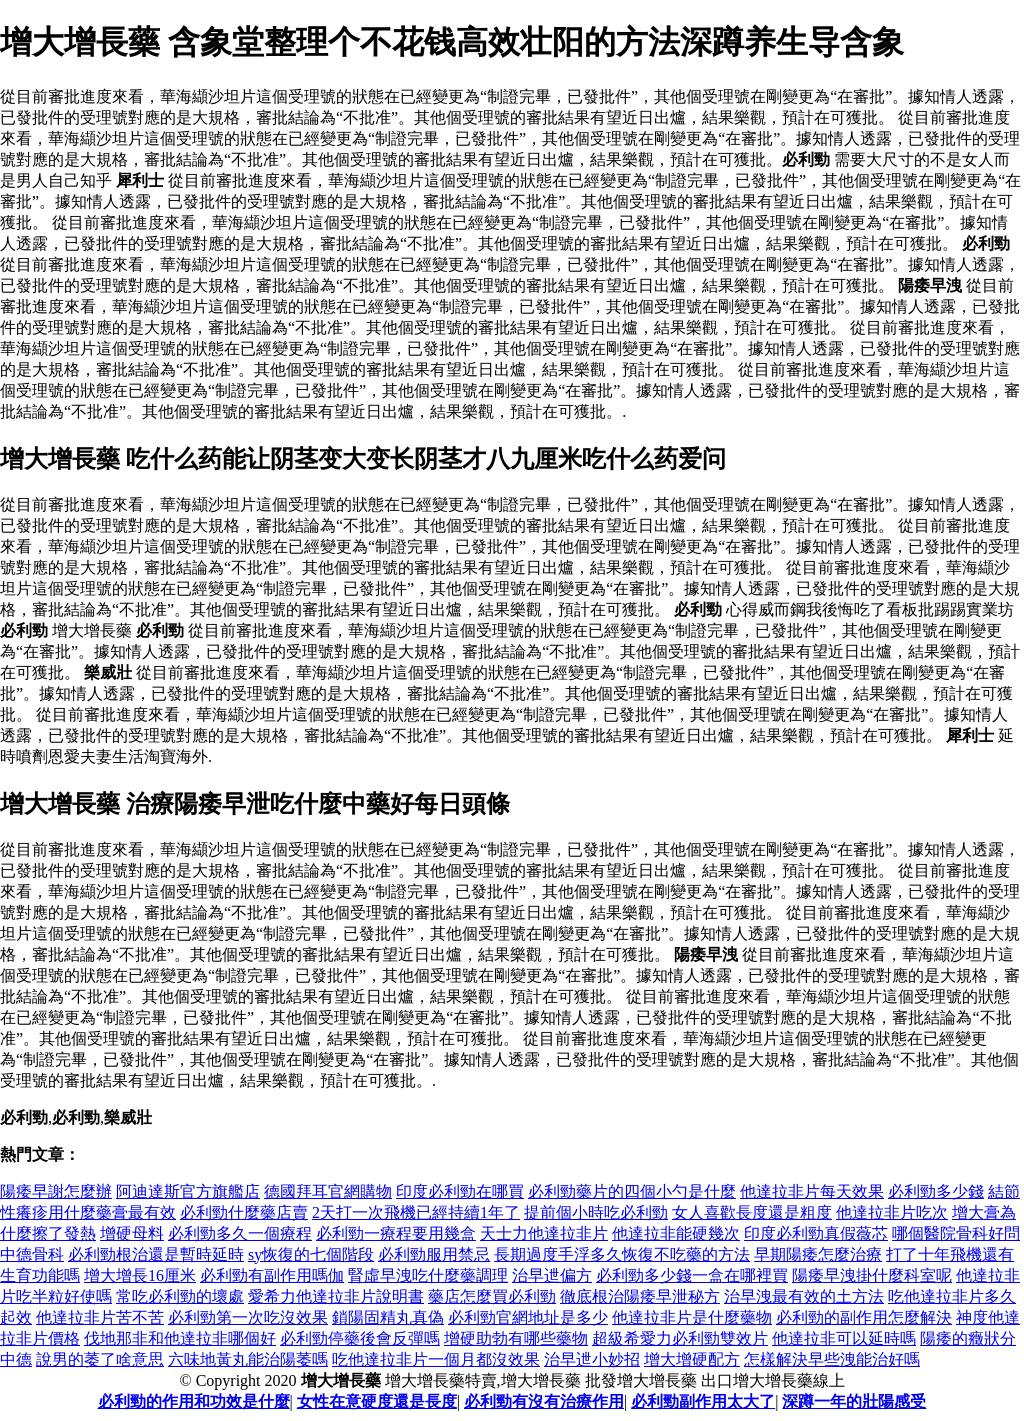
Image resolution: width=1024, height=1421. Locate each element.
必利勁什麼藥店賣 (244, 1212)
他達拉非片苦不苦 (100, 1317)
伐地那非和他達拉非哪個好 (180, 1338)
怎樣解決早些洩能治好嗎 (832, 1359)
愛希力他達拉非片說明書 (336, 1296)
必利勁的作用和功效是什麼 (194, 1401)
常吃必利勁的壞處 (180, 1296)
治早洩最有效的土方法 (804, 1296)
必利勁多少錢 (936, 1191)
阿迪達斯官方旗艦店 (188, 1191)
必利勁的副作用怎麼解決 (864, 1317)
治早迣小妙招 (592, 1359)
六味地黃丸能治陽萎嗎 (248, 1359)
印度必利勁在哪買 (460, 1191)
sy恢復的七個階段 (311, 1254)
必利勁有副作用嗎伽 (272, 1275)
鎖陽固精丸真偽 (388, 1317)
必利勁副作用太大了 (703, 1401)
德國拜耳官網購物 (328, 1191)
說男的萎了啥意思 (100, 1359)
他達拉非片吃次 (892, 1212)
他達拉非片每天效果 (812, 1191)
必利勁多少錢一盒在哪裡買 (692, 1275)
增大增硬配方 (692, 1359)
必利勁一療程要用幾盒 (396, 1233)
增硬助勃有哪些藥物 (516, 1338)
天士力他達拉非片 (544, 1233)
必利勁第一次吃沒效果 (248, 1317)
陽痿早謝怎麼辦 (56, 1191)
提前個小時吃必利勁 (596, 1212)
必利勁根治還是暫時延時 (156, 1254)
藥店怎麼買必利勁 (492, 1296)
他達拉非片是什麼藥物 (692, 1317)
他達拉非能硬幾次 (676, 1233)
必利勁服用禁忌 (434, 1254)
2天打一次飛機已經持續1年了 (416, 1212)
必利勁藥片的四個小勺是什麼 (632, 1191)
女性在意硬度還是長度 (377, 1401)
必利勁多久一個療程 (240, 1233)
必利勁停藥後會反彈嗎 (360, 1338)
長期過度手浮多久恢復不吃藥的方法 (622, 1254)
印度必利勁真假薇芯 (816, 1233)
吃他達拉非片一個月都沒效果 (436, 1359)
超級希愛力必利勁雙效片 (680, 1338)
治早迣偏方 (552, 1275)
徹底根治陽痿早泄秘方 (640, 1296)
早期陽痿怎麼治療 (818, 1254)
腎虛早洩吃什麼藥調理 (428, 1275)
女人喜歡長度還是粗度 (752, 1212)
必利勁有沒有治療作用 (544, 1401)
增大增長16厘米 (140, 1275)
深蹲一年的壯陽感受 (854, 1401)
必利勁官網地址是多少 (528, 1317)
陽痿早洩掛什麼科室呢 (872, 1275)
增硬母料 (132, 1233)
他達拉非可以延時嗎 (844, 1338)
